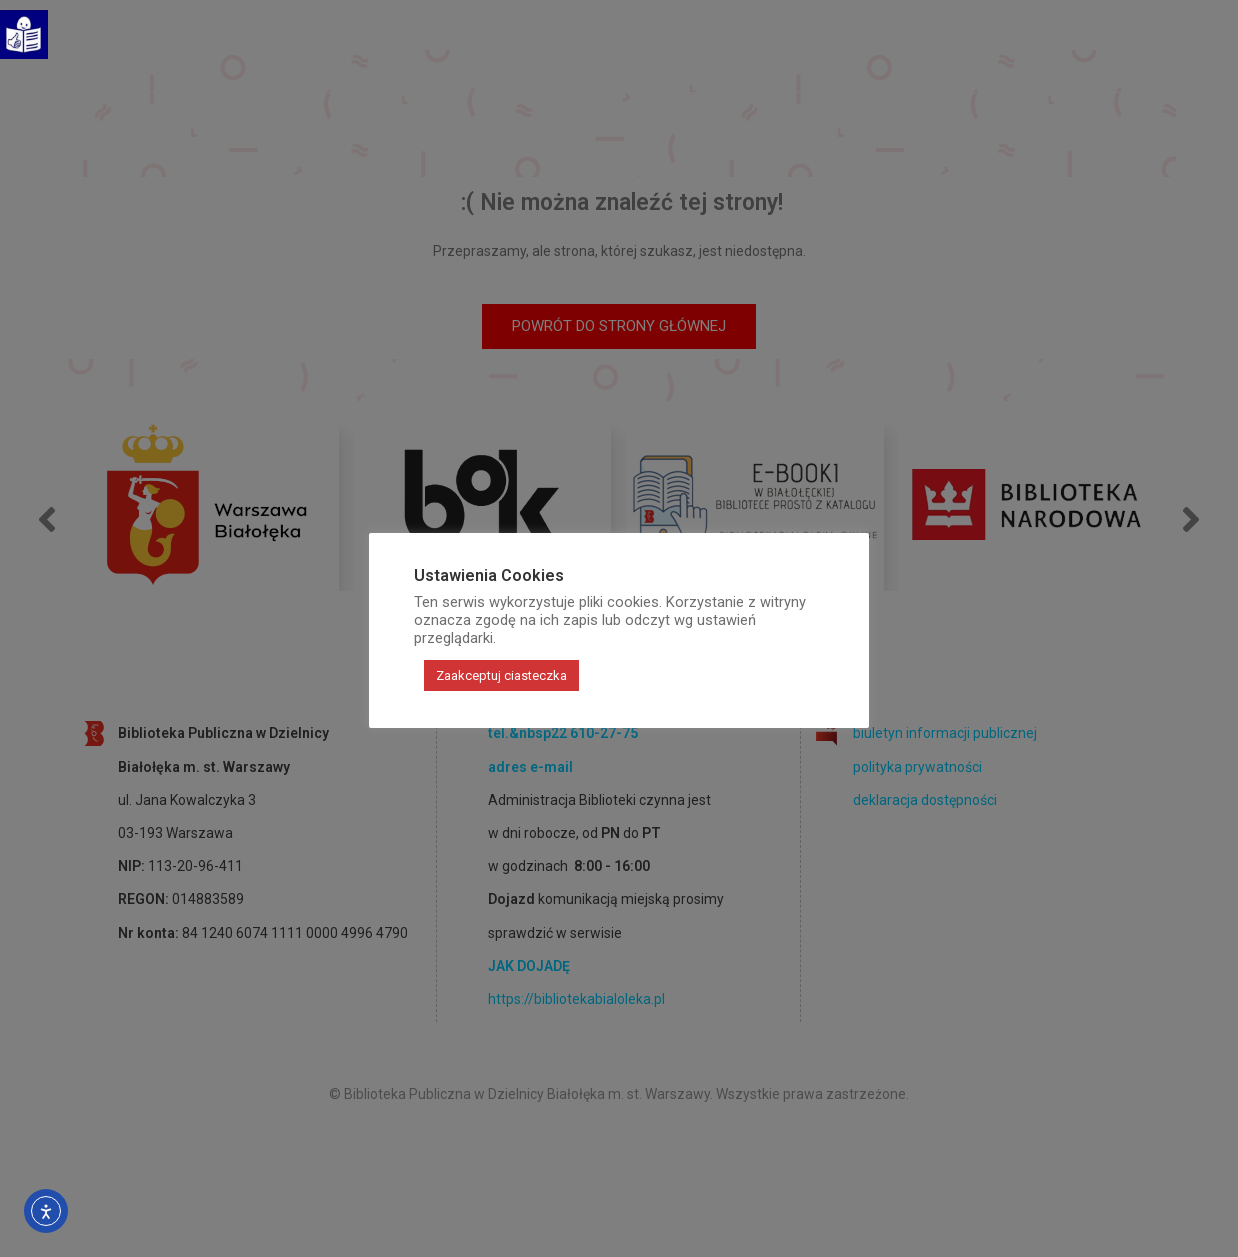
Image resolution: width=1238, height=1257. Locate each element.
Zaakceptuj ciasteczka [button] (501, 675)
